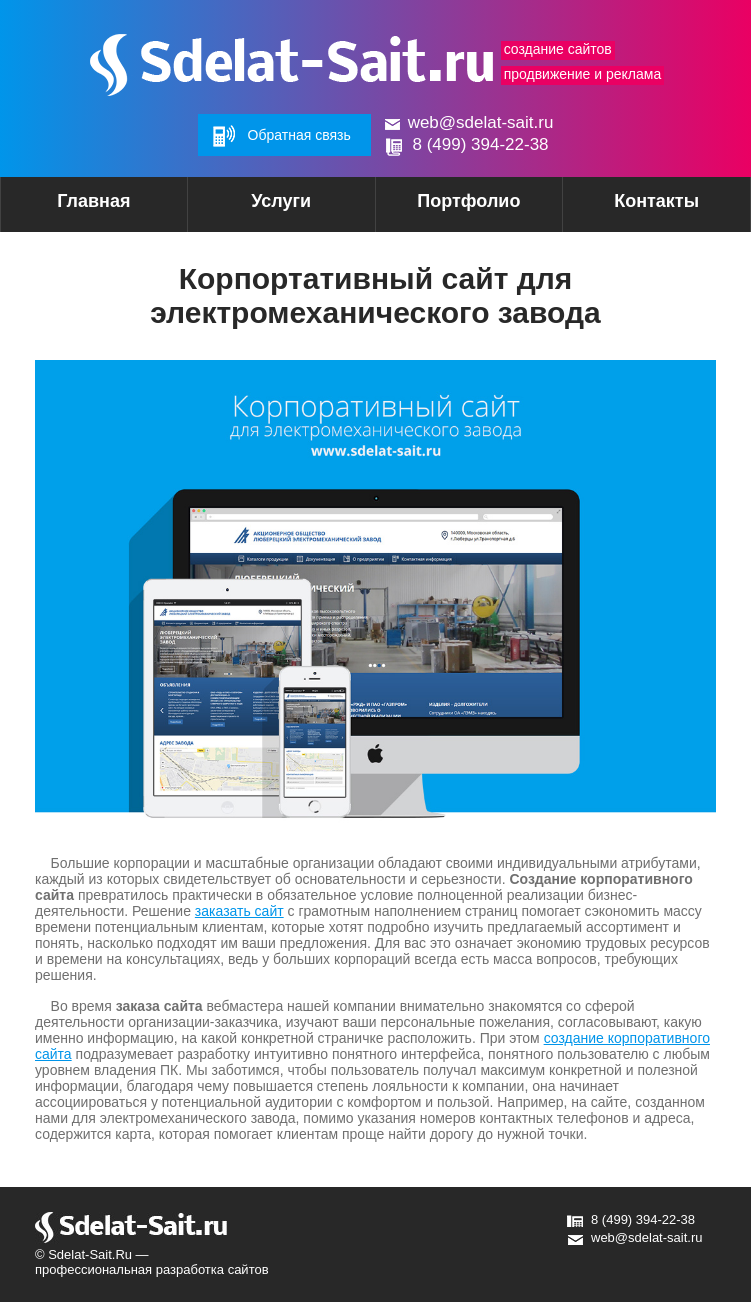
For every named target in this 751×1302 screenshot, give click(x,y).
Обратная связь (299, 135)
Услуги (249, 207)
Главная (93, 201)
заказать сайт (239, 911)
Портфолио (468, 201)
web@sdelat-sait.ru (481, 122)
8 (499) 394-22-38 (480, 144)
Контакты (656, 201)
